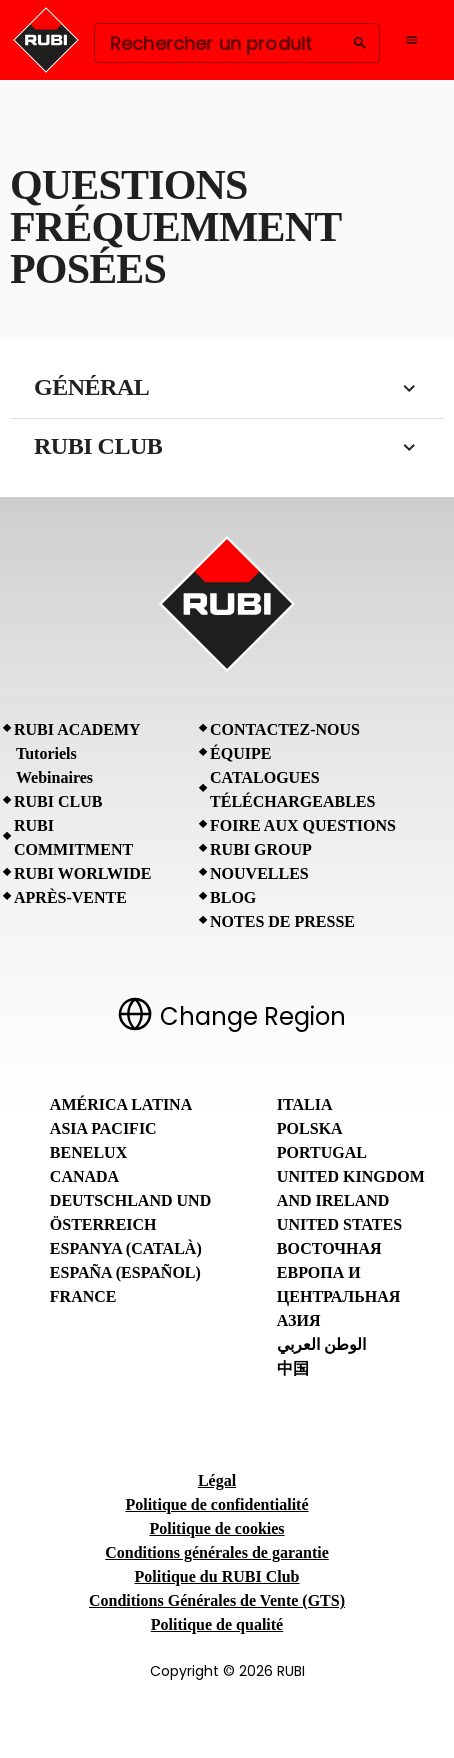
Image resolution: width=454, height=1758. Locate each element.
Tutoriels (46, 753)
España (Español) (125, 1272)
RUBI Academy (77, 729)
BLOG (233, 897)
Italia (305, 1104)
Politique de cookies (216, 1528)
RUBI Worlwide (82, 873)
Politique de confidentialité (216, 1504)
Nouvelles (259, 873)
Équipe (240, 753)
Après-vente (70, 897)
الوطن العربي (321, 1344)
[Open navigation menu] (412, 40)
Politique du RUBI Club (217, 1576)
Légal (217, 1480)
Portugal (322, 1152)
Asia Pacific (103, 1128)
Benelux (88, 1152)
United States (339, 1224)
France (83, 1296)
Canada (84, 1176)
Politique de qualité (217, 1624)
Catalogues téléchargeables (292, 789)
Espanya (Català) (126, 1248)
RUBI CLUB (58, 801)
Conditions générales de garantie (217, 1552)
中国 (293, 1368)
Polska (310, 1128)
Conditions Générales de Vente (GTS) (217, 1600)
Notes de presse (282, 921)
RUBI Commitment (73, 837)
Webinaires (54, 777)
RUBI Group (261, 849)
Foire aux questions (303, 825)
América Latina (121, 1104)
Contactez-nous (285, 729)
